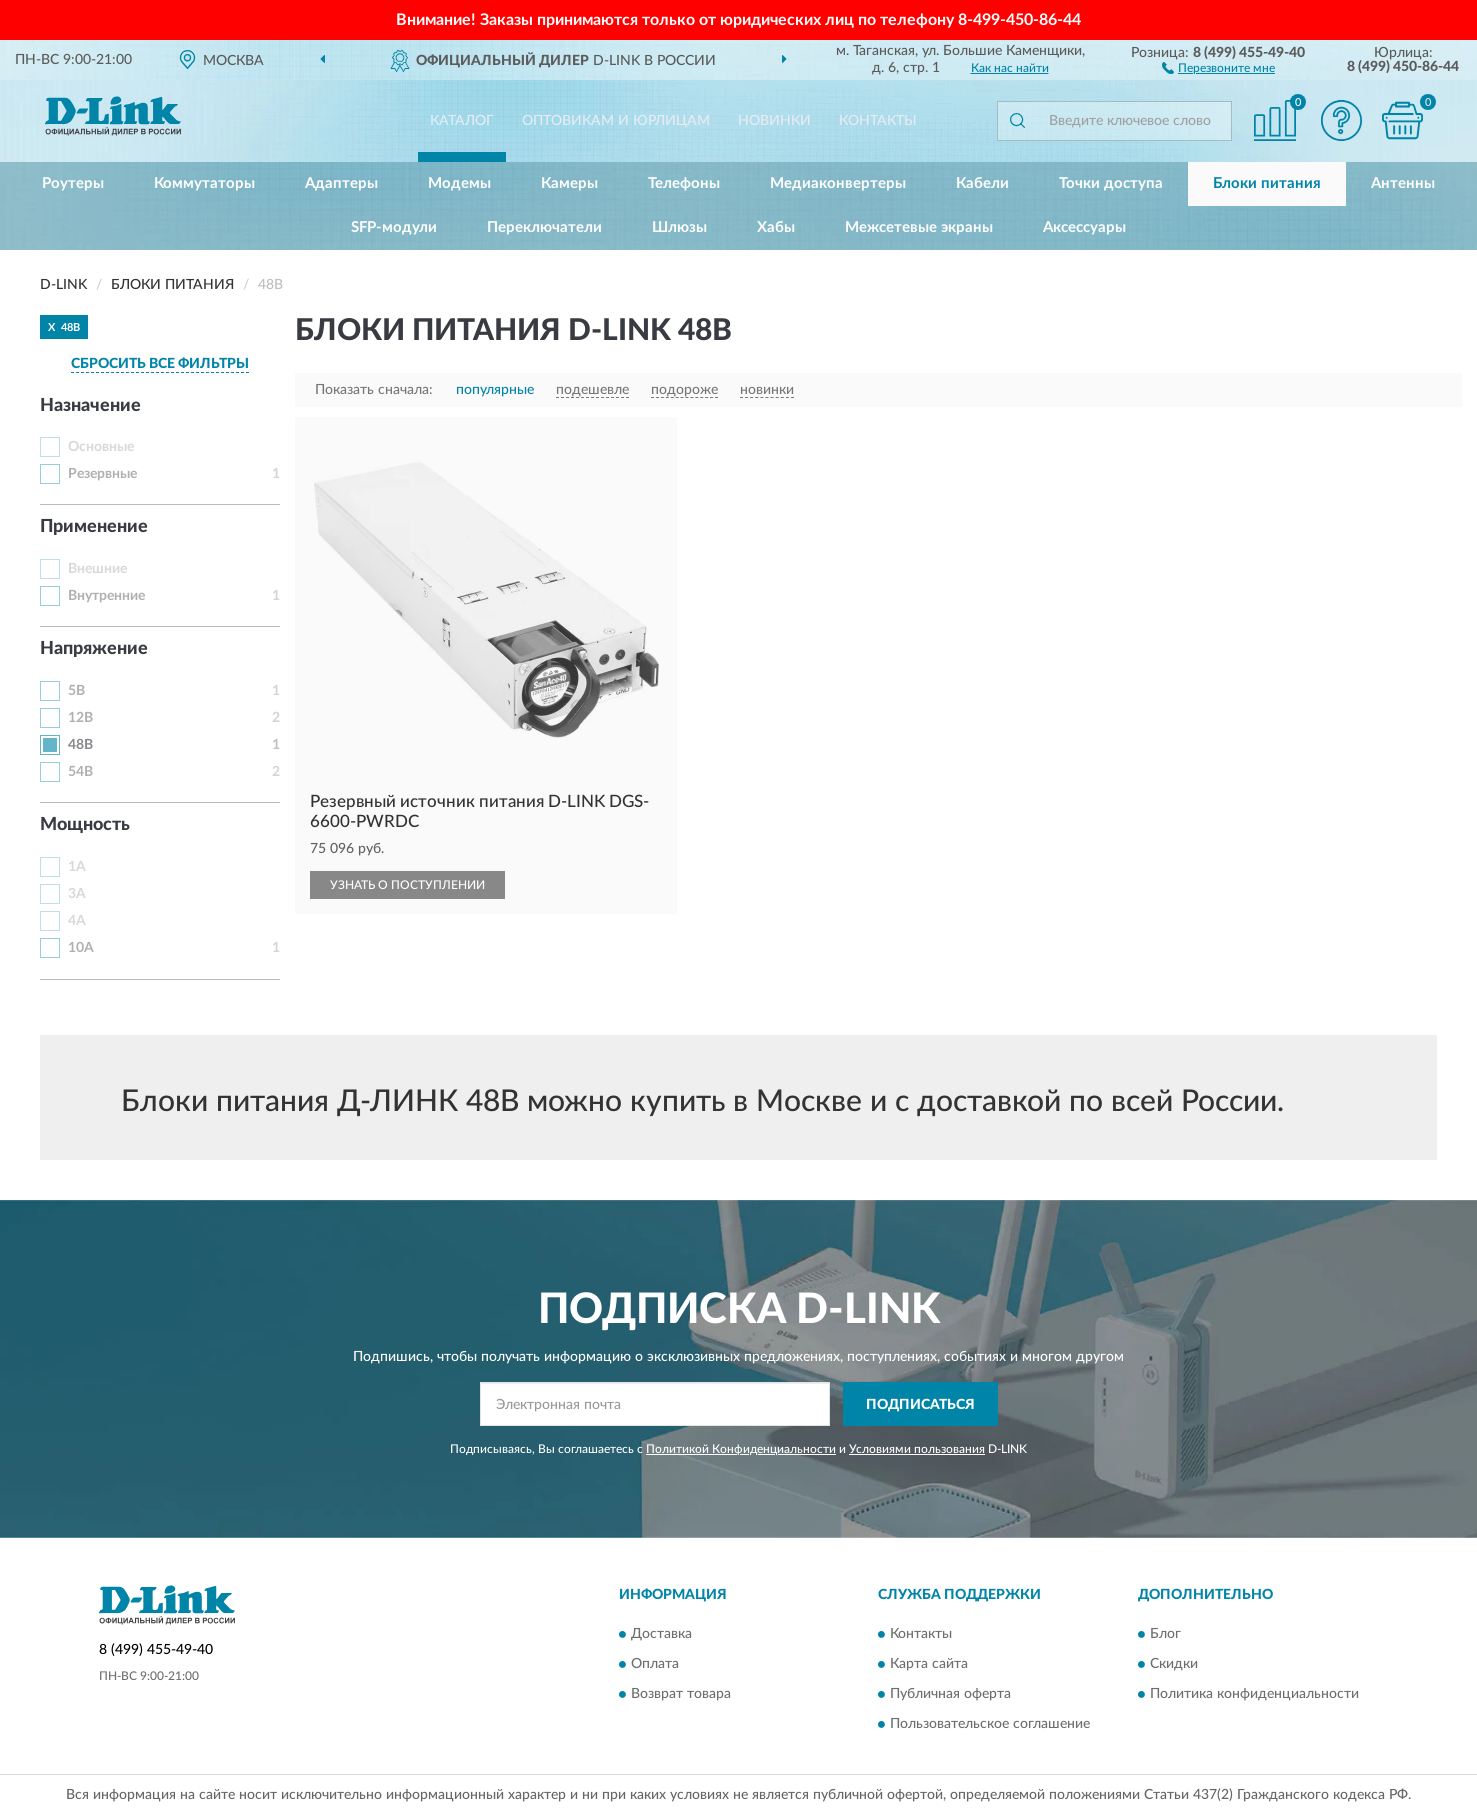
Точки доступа (1111, 183)
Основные (101, 447)
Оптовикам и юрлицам (616, 121)
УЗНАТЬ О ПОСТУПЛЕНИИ (407, 885)
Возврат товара (681, 1694)
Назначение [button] (90, 406)
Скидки (1174, 1664)
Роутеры (73, 183)
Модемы (459, 183)
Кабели (982, 183)
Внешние (97, 569)
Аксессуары (1084, 227)
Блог (1165, 1634)
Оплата (655, 1664)
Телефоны (684, 183)
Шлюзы (679, 227)
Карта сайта (929, 1664)
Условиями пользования (917, 1449)
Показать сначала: (374, 390)
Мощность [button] (85, 825)
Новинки (774, 121)
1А (77, 867)
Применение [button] (94, 527)
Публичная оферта (950, 1694)
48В (80, 745)
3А (77, 894)
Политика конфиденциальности (1254, 1694)
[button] (1218, 67)
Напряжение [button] (94, 649)
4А (77, 921)
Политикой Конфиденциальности (741, 1449)
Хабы (776, 227)
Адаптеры (341, 183)
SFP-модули (394, 227)
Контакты (878, 121)
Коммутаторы (204, 183)
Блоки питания (1267, 183)
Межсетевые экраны (919, 227)
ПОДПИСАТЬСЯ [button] (920, 1405)
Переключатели (544, 227)
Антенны (1403, 183)
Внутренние (106, 596)
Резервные (102, 474)
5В (76, 691)
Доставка (661, 1634)
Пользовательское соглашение (990, 1724)
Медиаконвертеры (838, 183)
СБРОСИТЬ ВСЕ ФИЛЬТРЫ (160, 364)
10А (81, 948)
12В (80, 718)
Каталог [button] (462, 121)
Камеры (569, 183)
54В (80, 772)
